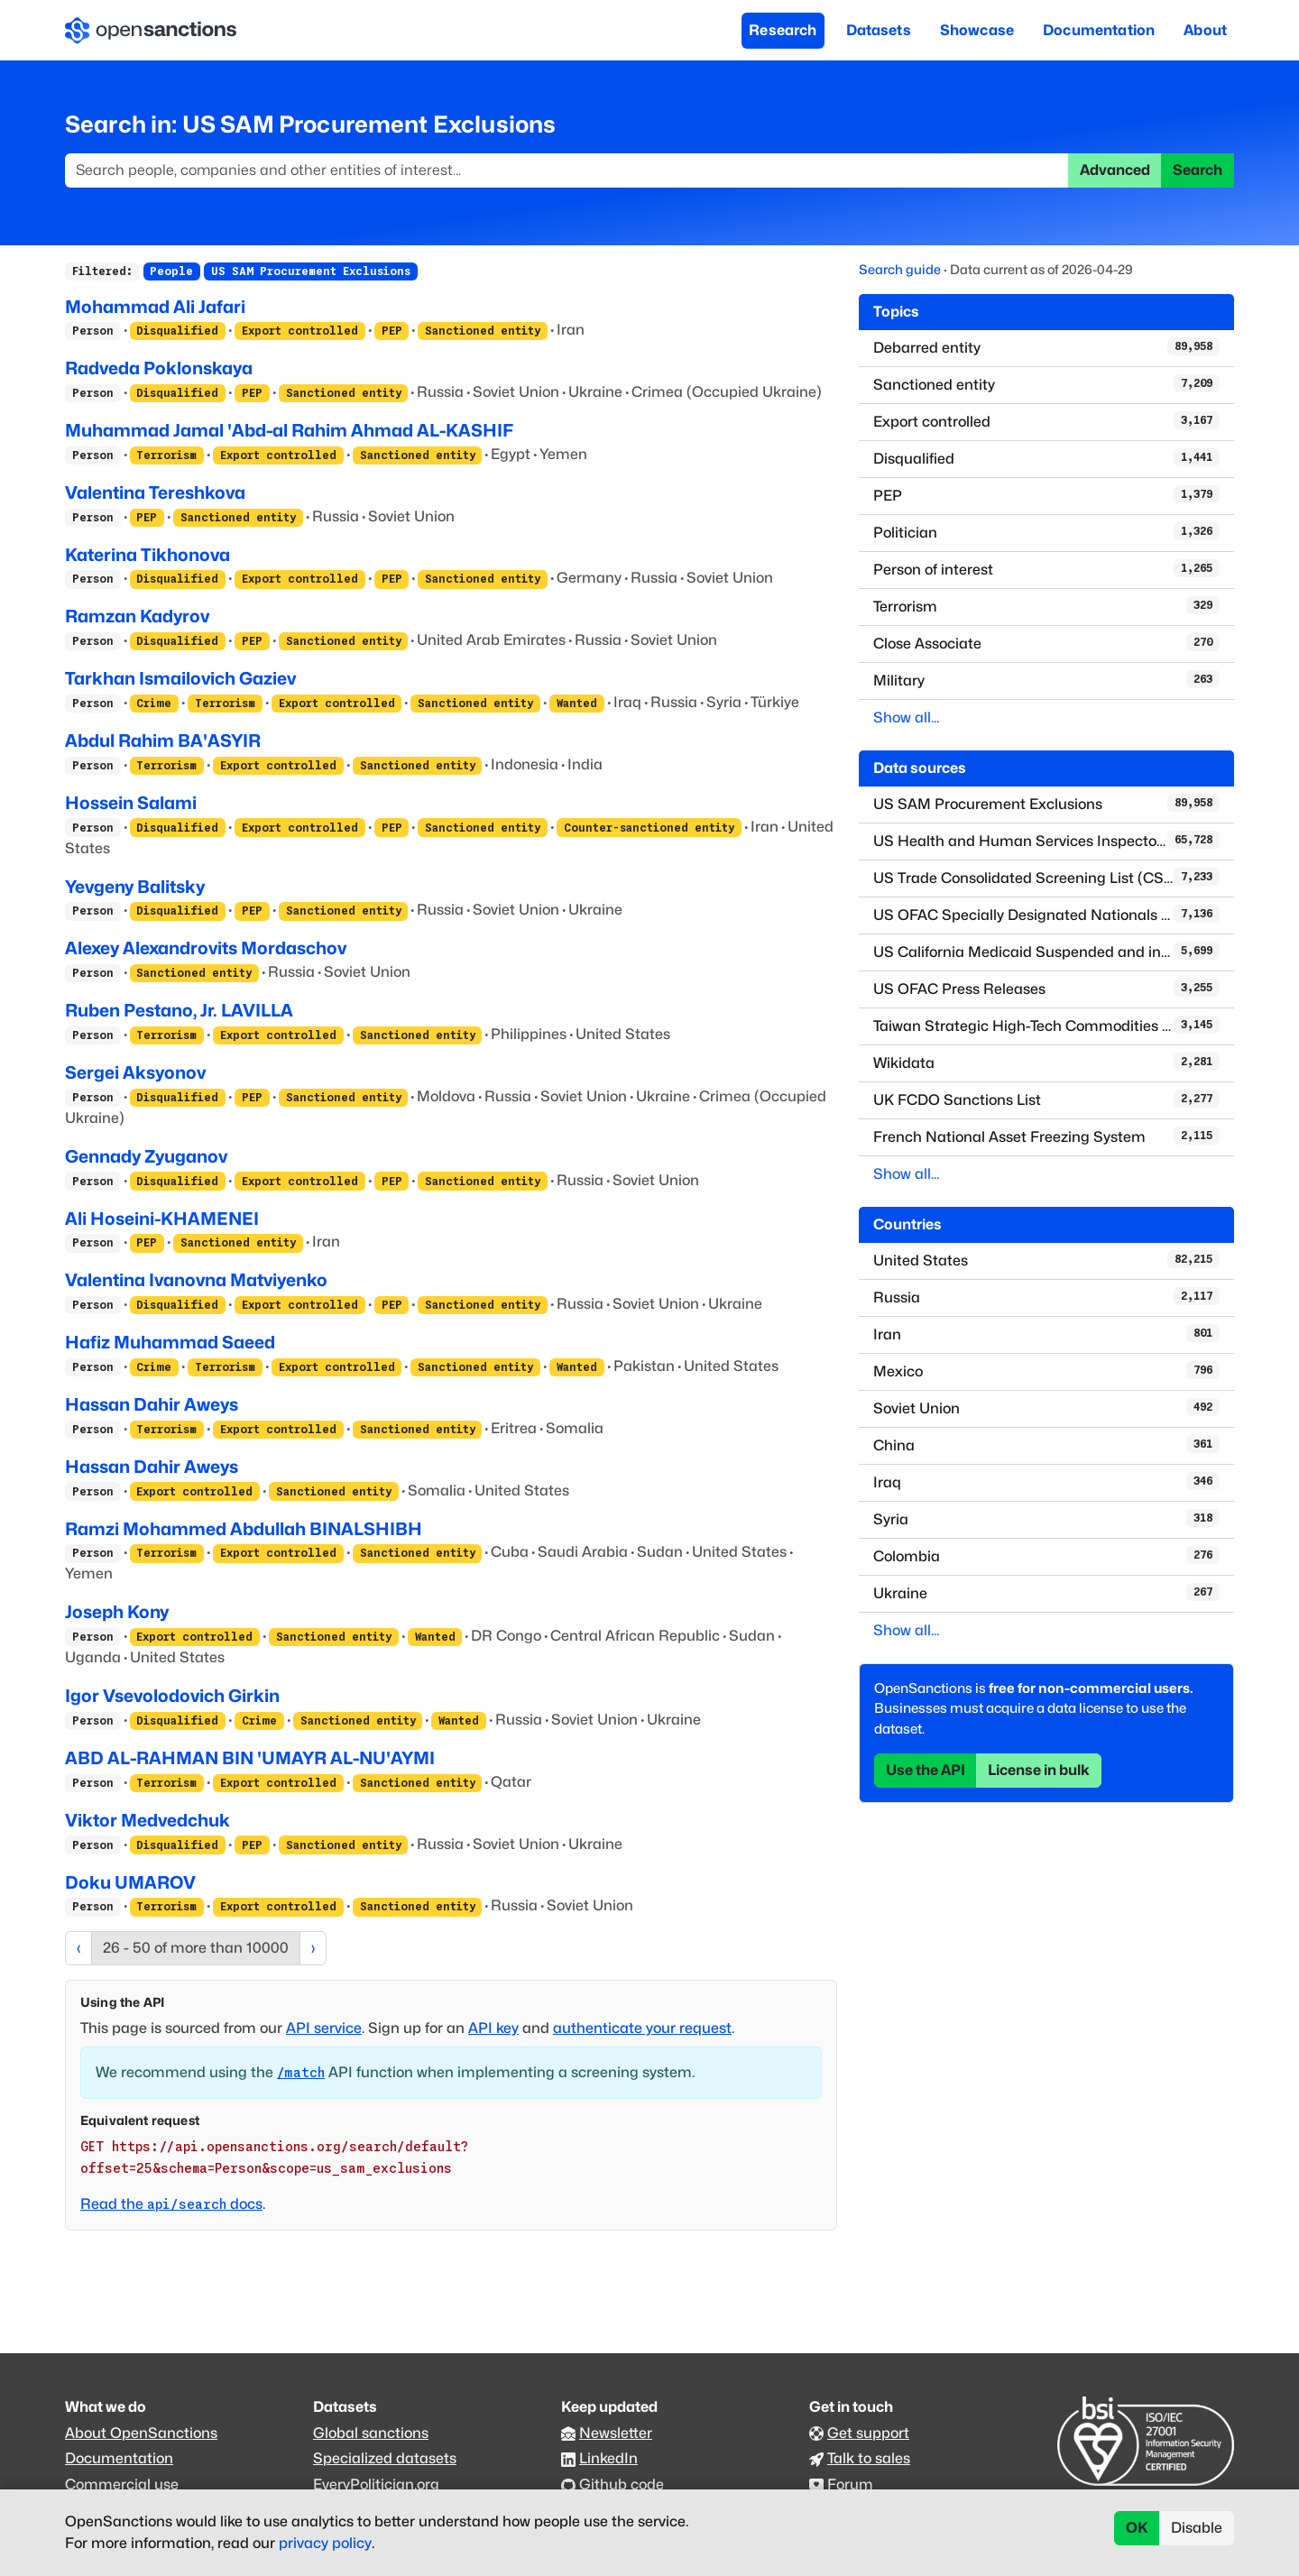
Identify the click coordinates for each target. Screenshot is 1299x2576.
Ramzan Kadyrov (137, 616)
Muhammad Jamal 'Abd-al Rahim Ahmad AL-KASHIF (289, 430)
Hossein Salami (131, 803)
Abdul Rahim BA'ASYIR (163, 740)
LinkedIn (608, 2458)
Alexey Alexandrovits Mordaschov (205, 948)
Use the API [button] (925, 1770)
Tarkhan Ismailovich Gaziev (180, 678)
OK (1137, 2527)
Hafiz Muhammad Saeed (170, 1342)
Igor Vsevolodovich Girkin (172, 1696)
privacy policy (325, 2543)
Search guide (900, 269)
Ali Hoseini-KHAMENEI (162, 1218)
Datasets (878, 30)
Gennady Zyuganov (146, 1156)
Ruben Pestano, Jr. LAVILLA (179, 1010)
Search (1197, 170)
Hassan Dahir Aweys (151, 1404)
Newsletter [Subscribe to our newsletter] (615, 2433)
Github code (621, 2484)
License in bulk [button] (1039, 1770)
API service (324, 2028)
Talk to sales (868, 2458)
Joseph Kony (117, 1612)
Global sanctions (370, 2433)
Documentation (1099, 30)
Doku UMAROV (130, 1882)
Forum (850, 2484)
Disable (1196, 2527)
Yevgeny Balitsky (135, 886)
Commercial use (122, 2484)
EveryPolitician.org (376, 2484)
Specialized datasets (384, 2458)
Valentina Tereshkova (155, 492)
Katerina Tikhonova (147, 555)
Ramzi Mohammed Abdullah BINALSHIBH (243, 1529)
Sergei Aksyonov (135, 1072)
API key (493, 2028)
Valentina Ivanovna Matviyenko (196, 1280)
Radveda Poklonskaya (159, 368)
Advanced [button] (1115, 170)
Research (782, 30)
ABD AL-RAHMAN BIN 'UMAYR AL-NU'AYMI (250, 1758)
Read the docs (171, 2204)
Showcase (977, 30)
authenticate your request (642, 2028)
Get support (868, 2433)
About (1205, 30)
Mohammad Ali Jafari (155, 306)
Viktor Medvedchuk (147, 1820)
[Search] (567, 170)
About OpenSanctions (141, 2433)
